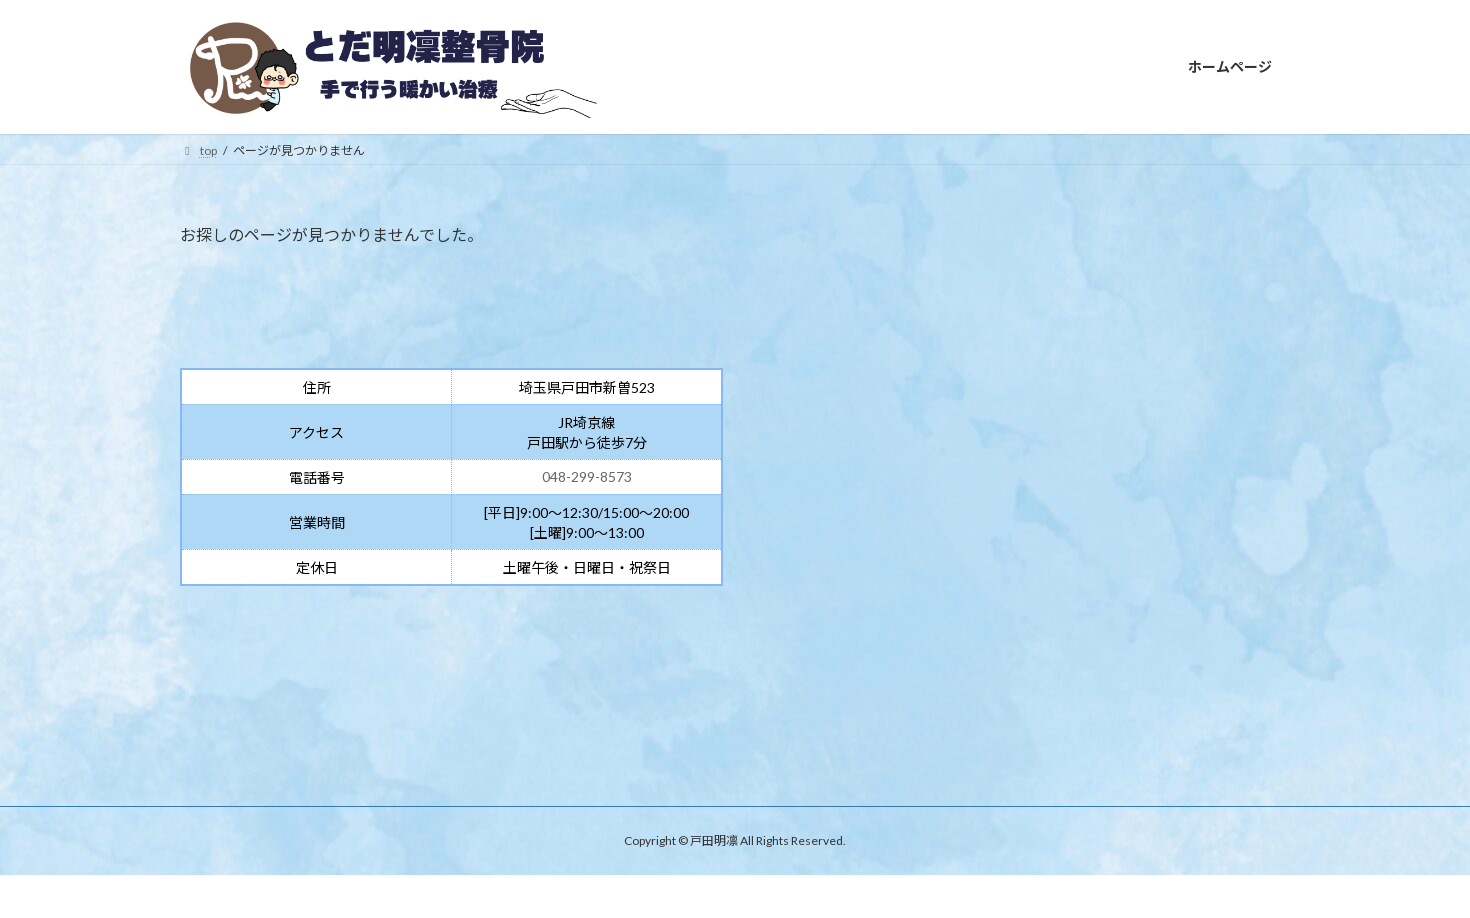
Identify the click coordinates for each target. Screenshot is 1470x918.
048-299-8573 (587, 476)
